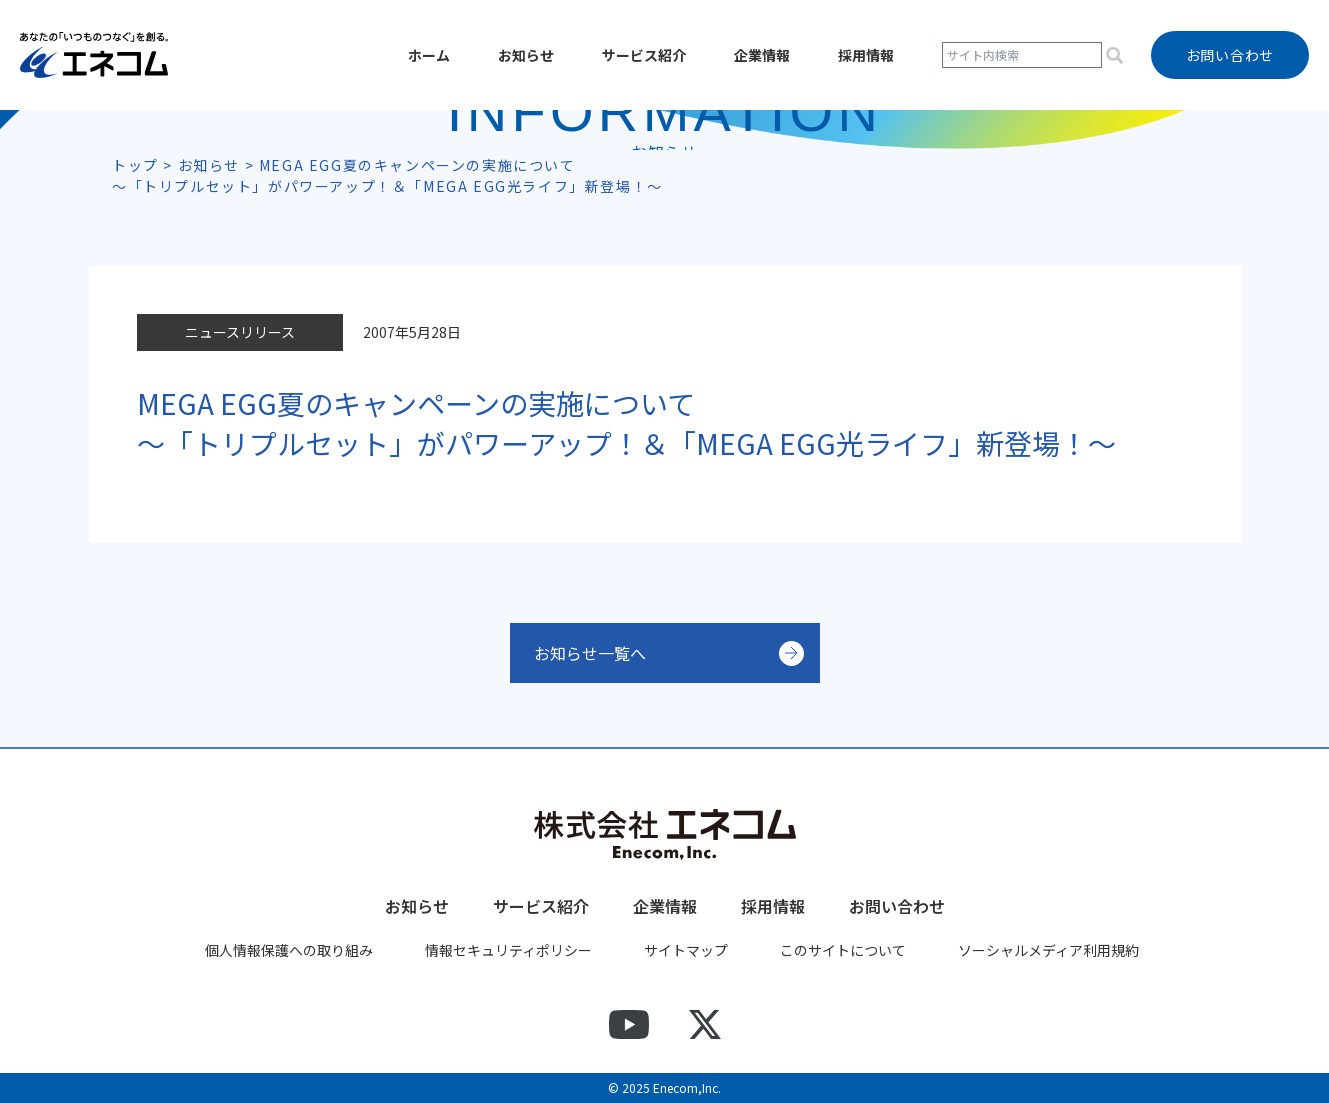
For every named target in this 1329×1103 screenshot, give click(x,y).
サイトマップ (686, 950)
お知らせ (526, 55)
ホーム (429, 55)
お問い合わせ (897, 906)
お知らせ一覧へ (590, 653)
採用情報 (866, 55)
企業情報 (762, 55)
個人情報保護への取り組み (289, 950)
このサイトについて (843, 950)
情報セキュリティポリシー (508, 950)
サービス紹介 (644, 55)
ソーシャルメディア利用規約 (1048, 950)
